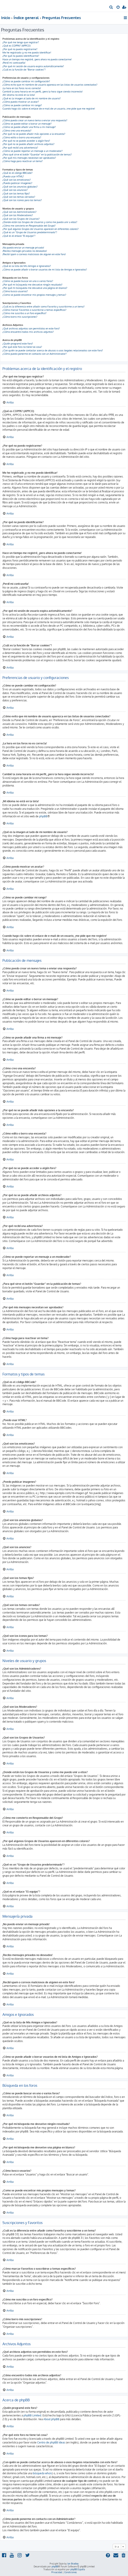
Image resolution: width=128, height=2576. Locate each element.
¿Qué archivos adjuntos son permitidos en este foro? (31, 328)
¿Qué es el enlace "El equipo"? (18, 235)
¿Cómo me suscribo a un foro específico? (24, 313)
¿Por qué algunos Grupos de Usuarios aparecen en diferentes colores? (40, 229)
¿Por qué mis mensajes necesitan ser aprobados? (29, 157)
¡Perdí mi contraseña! (13, 62)
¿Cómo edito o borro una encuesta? (21, 137)
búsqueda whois (42, 2473)
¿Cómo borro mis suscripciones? (19, 316)
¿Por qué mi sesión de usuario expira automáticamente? (33, 66)
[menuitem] (111, 7)
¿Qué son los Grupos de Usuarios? (21, 218)
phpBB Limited (32, 2415)
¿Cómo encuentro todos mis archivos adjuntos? (28, 331)
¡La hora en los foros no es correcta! (21, 88)
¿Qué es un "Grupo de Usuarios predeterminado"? (29, 232)
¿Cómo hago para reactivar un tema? (22, 161)
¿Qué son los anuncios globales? (20, 186)
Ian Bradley (73, 2563)
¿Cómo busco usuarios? (15, 291)
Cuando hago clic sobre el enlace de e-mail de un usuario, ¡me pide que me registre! (48, 108)
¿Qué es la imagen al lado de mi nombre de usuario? (31, 98)
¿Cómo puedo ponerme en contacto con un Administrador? (34, 353)
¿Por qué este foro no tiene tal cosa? (22, 346)
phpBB (43, 816)
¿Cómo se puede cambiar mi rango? (22, 105)
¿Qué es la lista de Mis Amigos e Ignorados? (26, 266)
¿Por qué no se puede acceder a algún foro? (26, 140)
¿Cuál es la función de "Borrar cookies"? (24, 69)
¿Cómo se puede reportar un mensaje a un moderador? (32, 151)
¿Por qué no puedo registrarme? (19, 49)
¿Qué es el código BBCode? (17, 172)
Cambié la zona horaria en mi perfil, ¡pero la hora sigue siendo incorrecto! (42, 91)
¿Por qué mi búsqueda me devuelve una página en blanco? (34, 287)
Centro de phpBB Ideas (51, 2442)
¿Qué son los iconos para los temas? (22, 200)
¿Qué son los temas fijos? (16, 193)
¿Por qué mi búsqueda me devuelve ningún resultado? (32, 284)
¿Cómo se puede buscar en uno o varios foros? (27, 281)
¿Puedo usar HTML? (13, 176)
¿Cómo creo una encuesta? (16, 130)
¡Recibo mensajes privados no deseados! (24, 250)
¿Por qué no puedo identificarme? (20, 55)
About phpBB (51, 2419)
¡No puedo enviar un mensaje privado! (23, 247)
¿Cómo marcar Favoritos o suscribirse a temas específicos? (34, 309)
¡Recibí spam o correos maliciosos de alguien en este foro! (34, 254)
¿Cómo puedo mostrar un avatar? (20, 101)
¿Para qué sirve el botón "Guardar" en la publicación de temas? (37, 154)
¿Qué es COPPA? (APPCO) (16, 45)
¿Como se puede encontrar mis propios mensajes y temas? (34, 294)
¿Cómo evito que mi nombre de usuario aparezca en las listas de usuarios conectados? (49, 84)
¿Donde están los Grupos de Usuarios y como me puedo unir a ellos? (39, 222)
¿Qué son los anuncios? (15, 190)
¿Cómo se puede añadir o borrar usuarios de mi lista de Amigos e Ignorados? (44, 269)
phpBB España (77, 2569)
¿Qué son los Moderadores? (17, 215)
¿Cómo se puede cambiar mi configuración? (26, 81)
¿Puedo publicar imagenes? (17, 183)
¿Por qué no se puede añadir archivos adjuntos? (28, 144)
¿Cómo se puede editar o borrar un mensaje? (27, 123)
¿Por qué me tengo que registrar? (20, 42)
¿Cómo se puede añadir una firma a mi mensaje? (29, 127)
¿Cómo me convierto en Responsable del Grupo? (29, 225)
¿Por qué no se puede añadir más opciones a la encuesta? (33, 133)
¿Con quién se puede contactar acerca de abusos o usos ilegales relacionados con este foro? (52, 350)
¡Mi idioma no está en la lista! (18, 94)
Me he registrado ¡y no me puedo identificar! (26, 52)
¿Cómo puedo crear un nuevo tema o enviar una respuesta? (34, 120)
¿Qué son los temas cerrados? (18, 196)
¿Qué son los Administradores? (19, 211)
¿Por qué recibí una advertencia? (20, 147)
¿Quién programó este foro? (17, 343)
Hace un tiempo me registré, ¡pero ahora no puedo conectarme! (37, 59)
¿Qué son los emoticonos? (16, 179)
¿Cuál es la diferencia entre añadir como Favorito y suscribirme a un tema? (43, 306)
